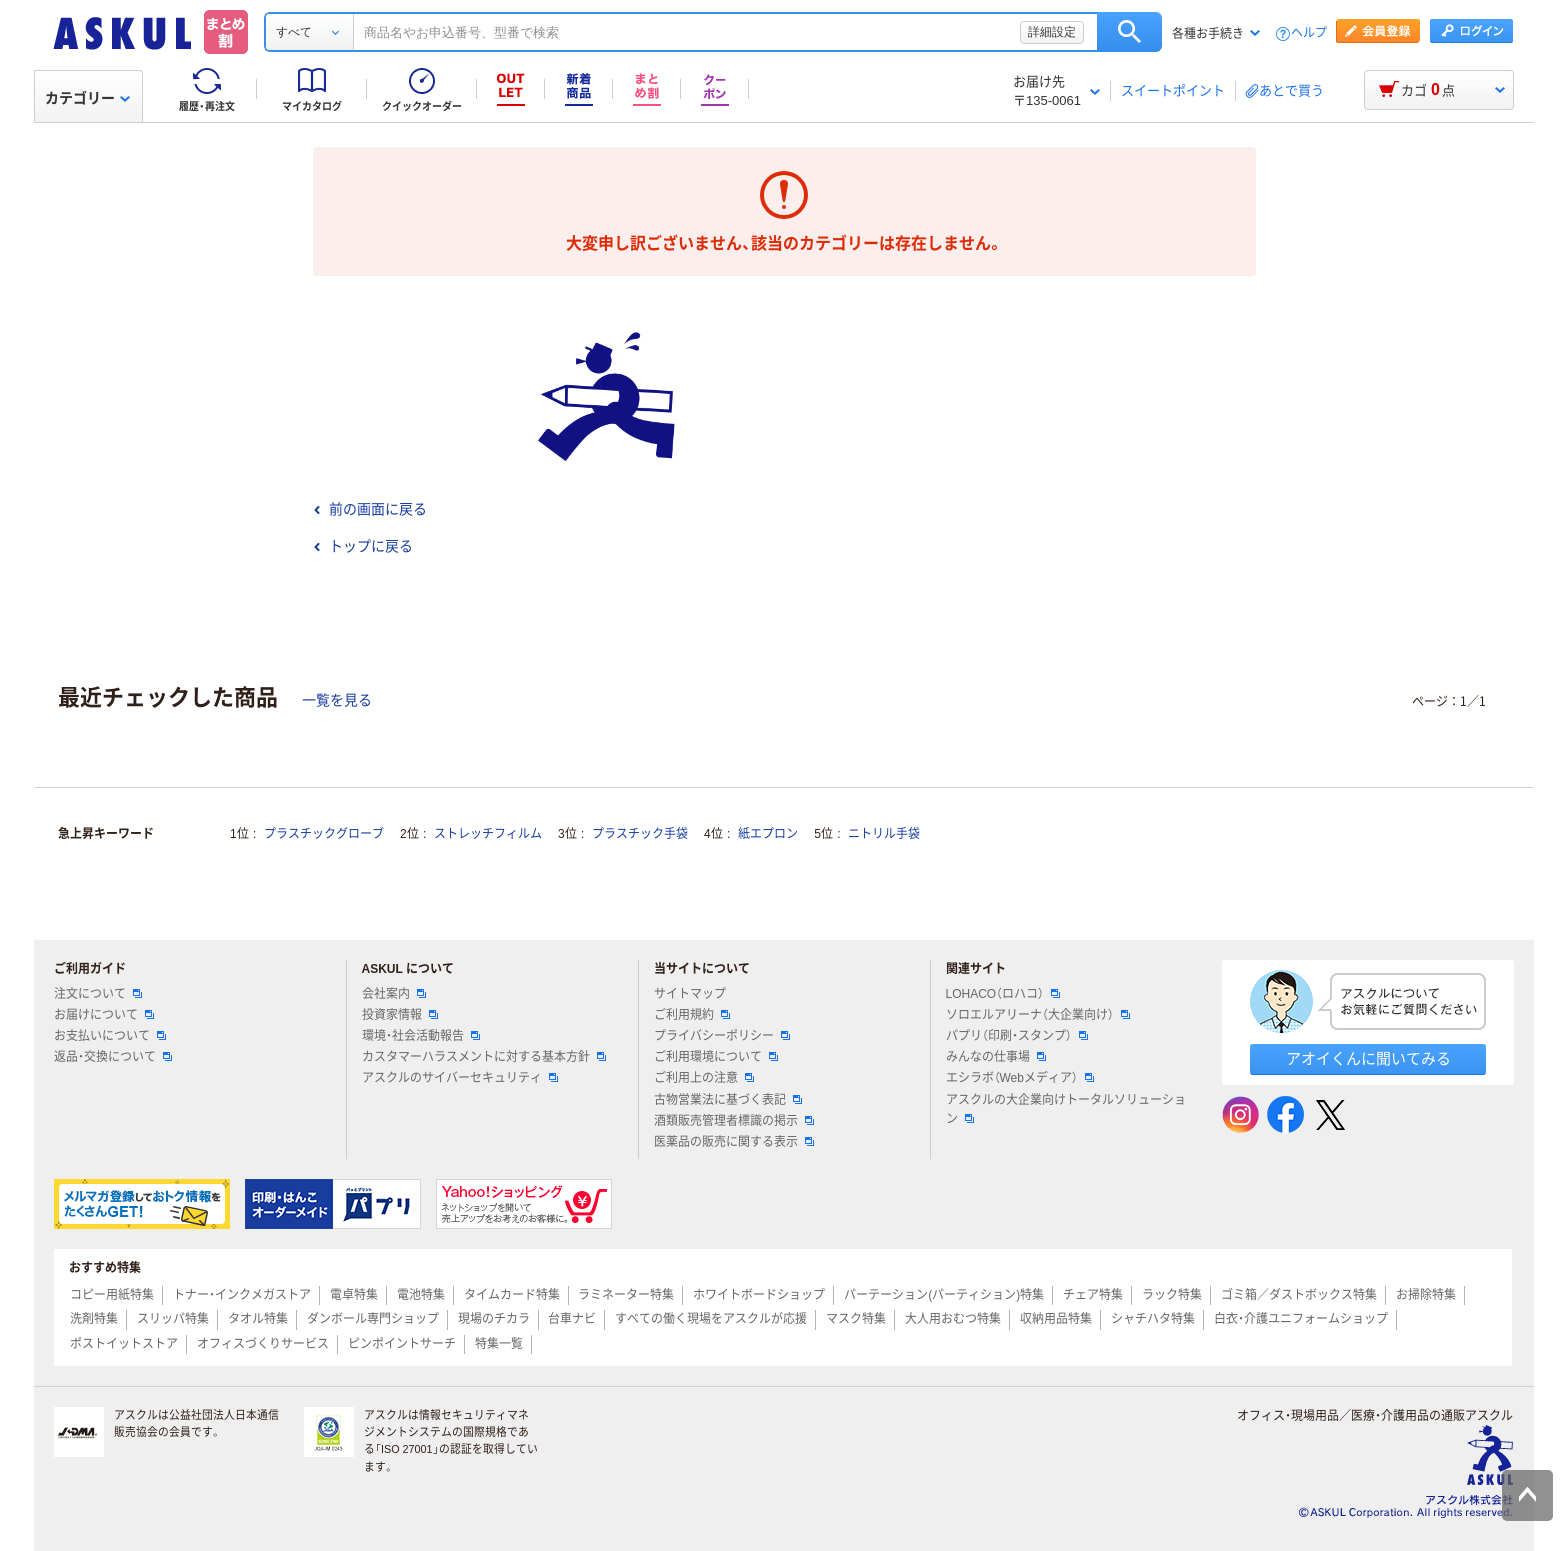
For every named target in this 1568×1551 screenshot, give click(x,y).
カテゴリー (87, 98)
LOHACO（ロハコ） (1003, 994)
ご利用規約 (692, 1015)
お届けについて (104, 1015)
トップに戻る (363, 546)
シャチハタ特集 (1153, 1319)
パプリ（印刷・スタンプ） (1017, 1036)
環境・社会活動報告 (421, 1036)
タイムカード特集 (512, 1295)
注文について (98, 994)
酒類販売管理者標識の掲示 (734, 1121)
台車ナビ (572, 1319)
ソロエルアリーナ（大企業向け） (1038, 1015)
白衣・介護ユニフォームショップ (1301, 1319)
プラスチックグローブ (324, 834)
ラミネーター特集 (626, 1295)
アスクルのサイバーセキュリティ (460, 1078)
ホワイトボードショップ (759, 1295)
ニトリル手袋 (884, 834)
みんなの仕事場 (996, 1057)
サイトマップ (690, 994)
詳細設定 (1052, 32)
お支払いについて (110, 1036)
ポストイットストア (124, 1344)
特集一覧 (499, 1344)
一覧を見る (337, 700)
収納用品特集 (1056, 1319)
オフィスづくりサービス (263, 1344)
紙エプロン (768, 834)
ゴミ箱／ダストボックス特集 (1299, 1295)
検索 (1129, 32)
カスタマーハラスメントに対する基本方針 (484, 1057)
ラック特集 (1172, 1295)
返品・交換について (113, 1057)
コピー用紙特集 (112, 1295)
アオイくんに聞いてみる (1368, 1058)
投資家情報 (400, 1015)
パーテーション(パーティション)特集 (944, 1295)
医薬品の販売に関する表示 (734, 1142)
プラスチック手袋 (640, 834)
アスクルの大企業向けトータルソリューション (1066, 1109)
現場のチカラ (494, 1319)
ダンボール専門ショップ (373, 1319)
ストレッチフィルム (488, 834)
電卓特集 (354, 1295)
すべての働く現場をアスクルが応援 (711, 1319)
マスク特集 (856, 1319)
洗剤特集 (94, 1319)
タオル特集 (258, 1319)
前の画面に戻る (370, 509)
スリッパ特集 (173, 1319)
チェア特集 (1093, 1295)
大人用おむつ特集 (953, 1319)
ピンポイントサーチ (402, 1344)
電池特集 (421, 1295)
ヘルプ (1309, 33)
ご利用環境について (716, 1057)
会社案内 (394, 994)
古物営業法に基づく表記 (728, 1100)
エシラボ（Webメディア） (1020, 1078)
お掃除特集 (1426, 1295)
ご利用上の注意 (704, 1078)
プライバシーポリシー (722, 1036)
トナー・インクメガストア (242, 1295)
